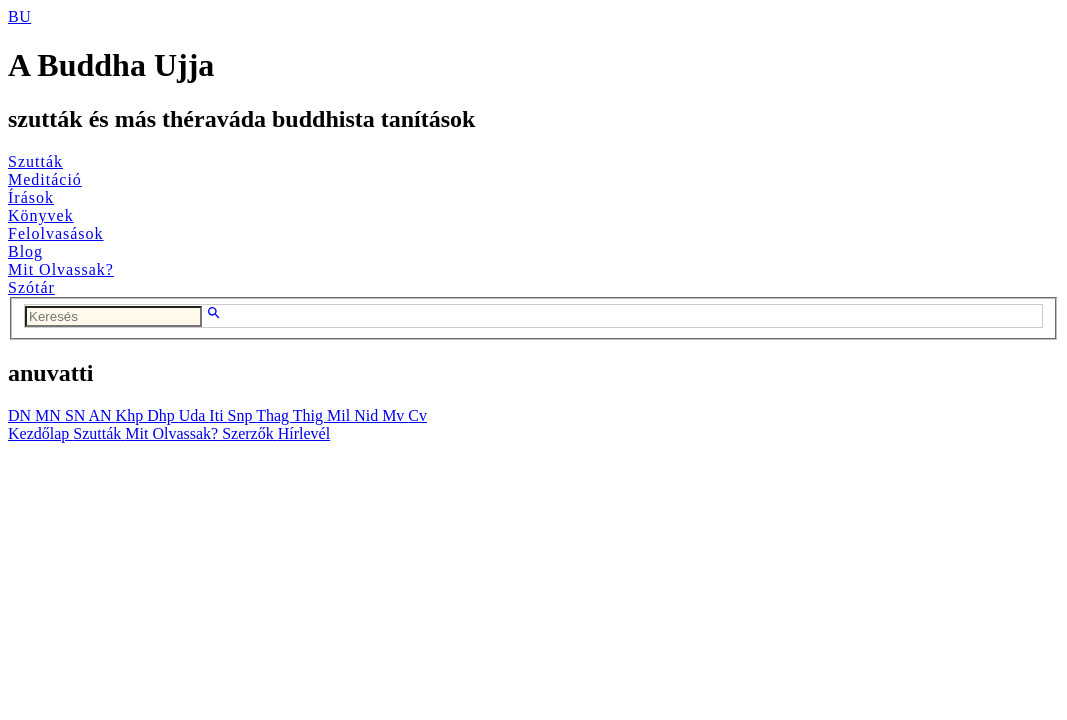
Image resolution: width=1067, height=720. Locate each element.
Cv (417, 415)
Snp (242, 415)
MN (50, 415)
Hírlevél (304, 433)
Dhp (163, 415)
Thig (310, 415)
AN (101, 415)
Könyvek (41, 215)
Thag (274, 415)
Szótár (31, 287)
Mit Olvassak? (61, 269)
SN (77, 415)
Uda (194, 415)
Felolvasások (56, 233)
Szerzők (250, 433)
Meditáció (45, 179)
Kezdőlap (40, 433)
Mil (340, 415)
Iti (218, 415)
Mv (395, 415)
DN (21, 415)
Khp (132, 415)
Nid (368, 415)
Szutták (35, 161)
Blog (25, 251)
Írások (31, 197)
